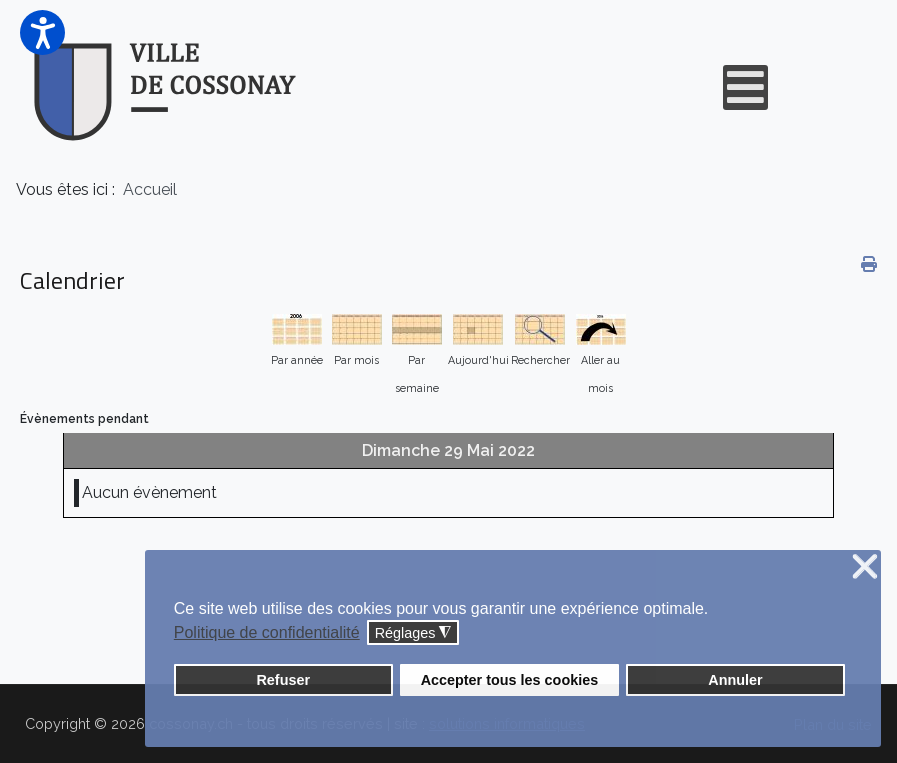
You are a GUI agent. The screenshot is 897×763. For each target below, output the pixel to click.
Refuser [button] (283, 680)
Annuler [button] (735, 680)
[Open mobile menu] (745, 87)
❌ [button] (865, 567)
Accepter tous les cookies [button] (510, 680)
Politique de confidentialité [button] (267, 632)
